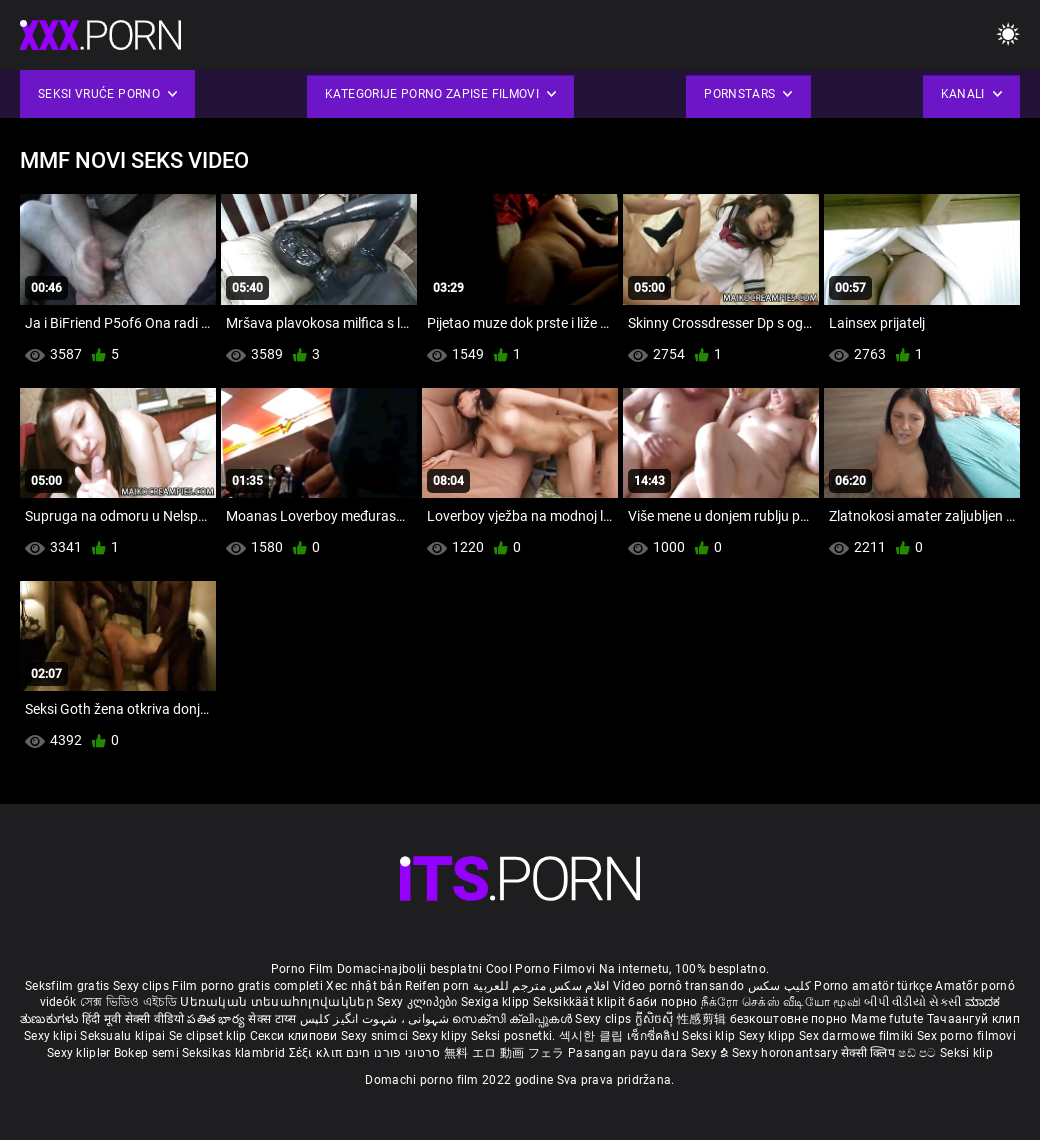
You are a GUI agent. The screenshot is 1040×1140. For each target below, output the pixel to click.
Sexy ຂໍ (711, 1053)
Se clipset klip (209, 1036)
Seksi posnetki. (515, 1036)
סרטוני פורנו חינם (393, 1053)
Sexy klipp (769, 1036)
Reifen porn (437, 986)
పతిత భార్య (217, 1019)
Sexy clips (142, 986)
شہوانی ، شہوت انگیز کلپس (376, 1019)
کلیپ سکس (779, 986)
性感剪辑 (703, 1019)
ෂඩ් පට (919, 1053)
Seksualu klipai (124, 1036)
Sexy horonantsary (786, 1053)
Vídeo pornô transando (678, 986)
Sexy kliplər (80, 1053)
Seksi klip (710, 1036)
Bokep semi (146, 1053)
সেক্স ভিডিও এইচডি (128, 1002)
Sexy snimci (376, 1036)
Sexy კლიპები (419, 1002)
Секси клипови (295, 1036)
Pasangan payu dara (629, 1053)
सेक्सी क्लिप (869, 1053)
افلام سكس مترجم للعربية (541, 986)
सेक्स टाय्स (273, 1019)
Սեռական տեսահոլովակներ (278, 1002)
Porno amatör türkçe (873, 986)
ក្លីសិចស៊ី (656, 1019)
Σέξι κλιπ (317, 1053)
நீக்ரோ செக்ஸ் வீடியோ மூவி (781, 1002)
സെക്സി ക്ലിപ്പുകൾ (513, 1019)
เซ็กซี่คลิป (654, 1036)
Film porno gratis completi (247, 986)
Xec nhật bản (364, 986)
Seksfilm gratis (67, 986)
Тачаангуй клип (973, 1019)
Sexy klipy (441, 1036)
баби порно (662, 1002)
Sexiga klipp (497, 1002)
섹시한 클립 (593, 1036)
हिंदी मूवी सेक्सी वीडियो (133, 1019)
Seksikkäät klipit (580, 1002)
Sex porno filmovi (966, 1036)
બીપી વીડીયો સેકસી (912, 1002)
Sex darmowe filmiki (856, 1036)
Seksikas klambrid (235, 1053)
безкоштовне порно (789, 1019)
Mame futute (887, 1019)
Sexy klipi (52, 1036)
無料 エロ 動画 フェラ (504, 1053)
